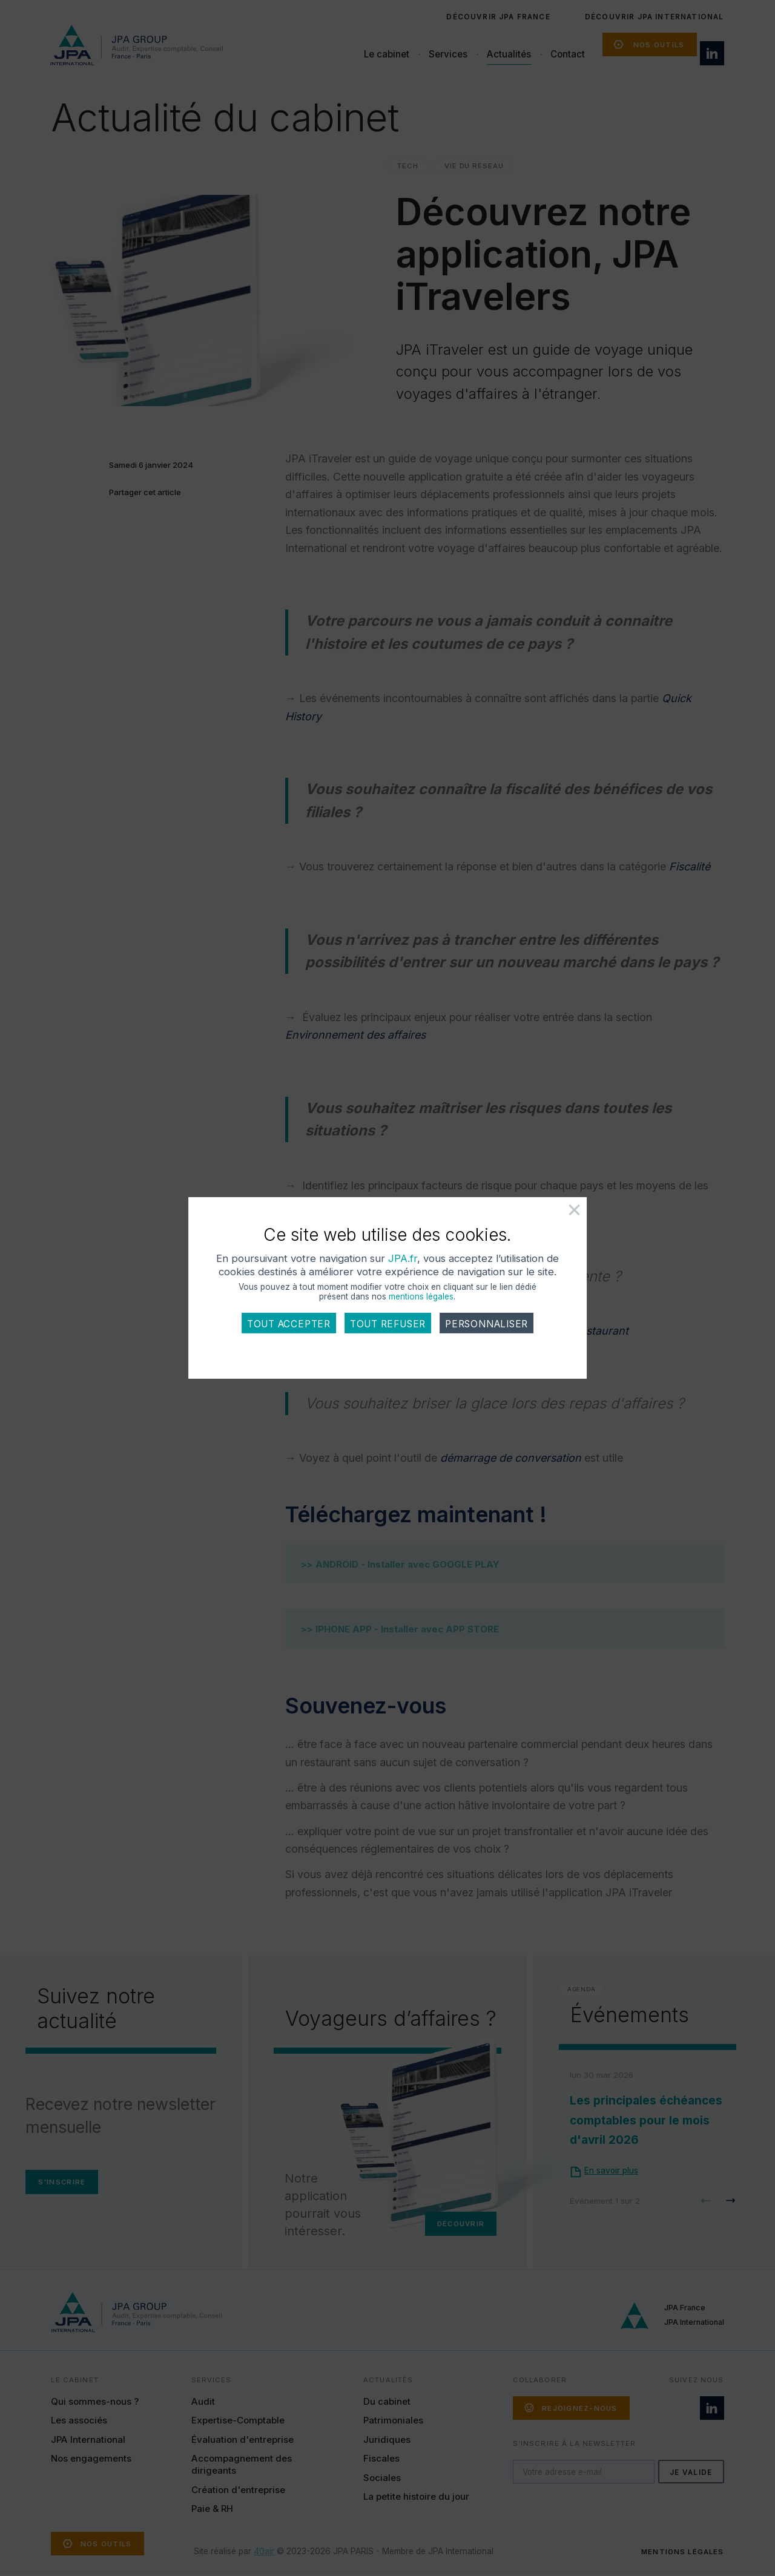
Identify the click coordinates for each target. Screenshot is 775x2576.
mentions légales (421, 1302)
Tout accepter (289, 1329)
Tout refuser (388, 1329)
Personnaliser (486, 1329)
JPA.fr (402, 1264)
